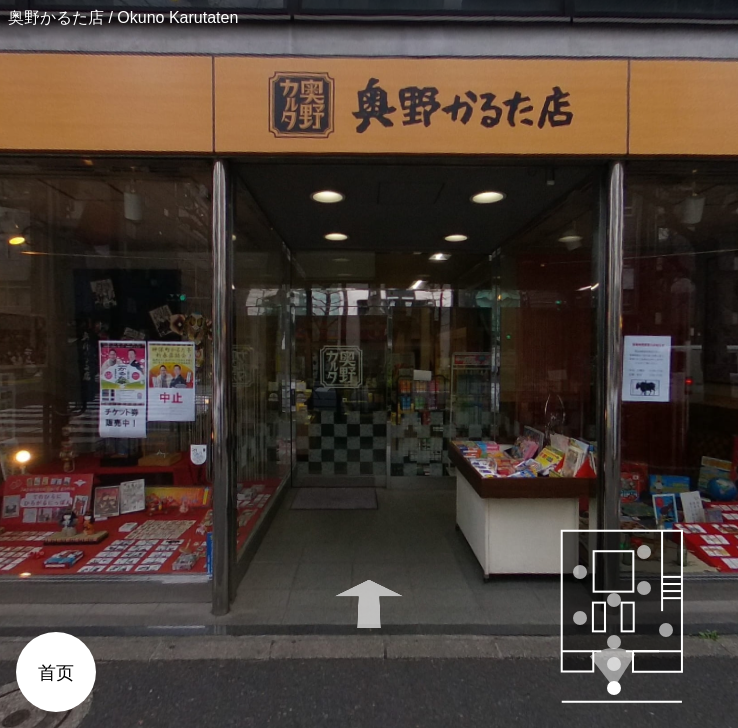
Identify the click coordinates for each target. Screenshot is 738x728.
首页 (56, 673)
